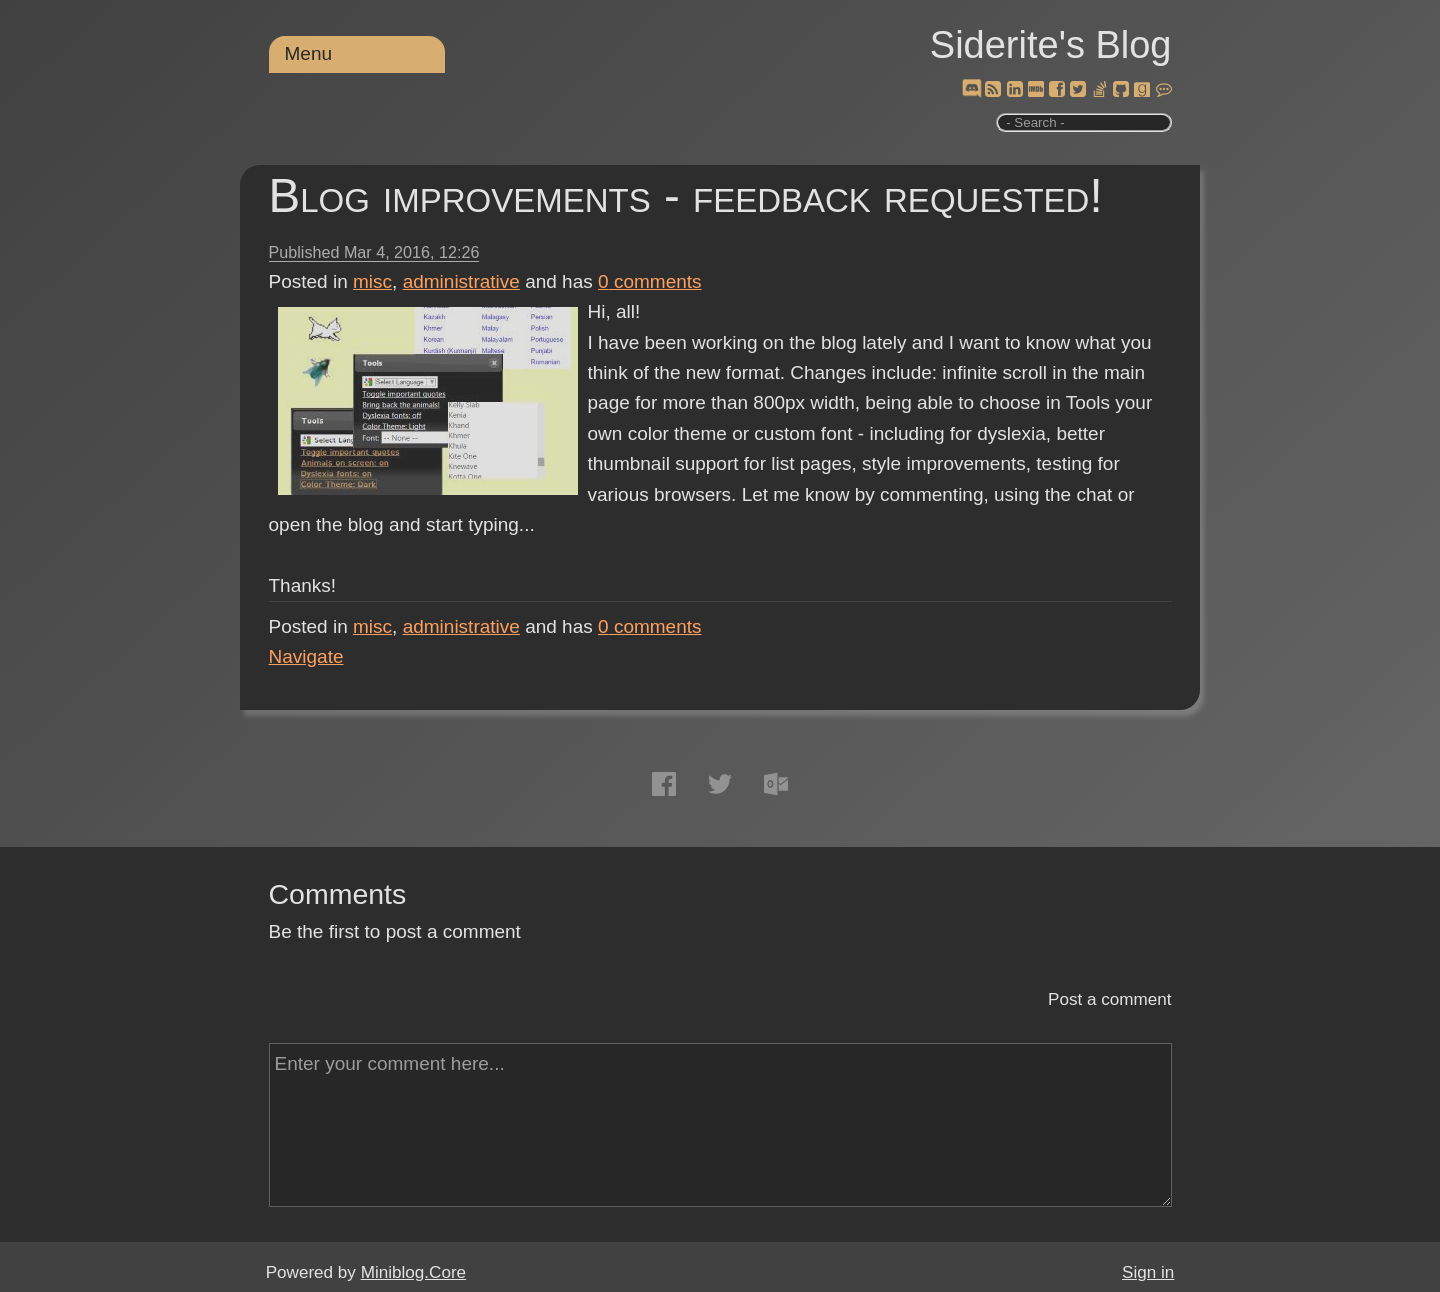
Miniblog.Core (413, 1272)
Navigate (306, 656)
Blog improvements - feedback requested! (686, 195)
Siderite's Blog (1051, 45)
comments (650, 281)
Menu (309, 53)
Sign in (1148, 1272)
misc (372, 281)
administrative (461, 281)
